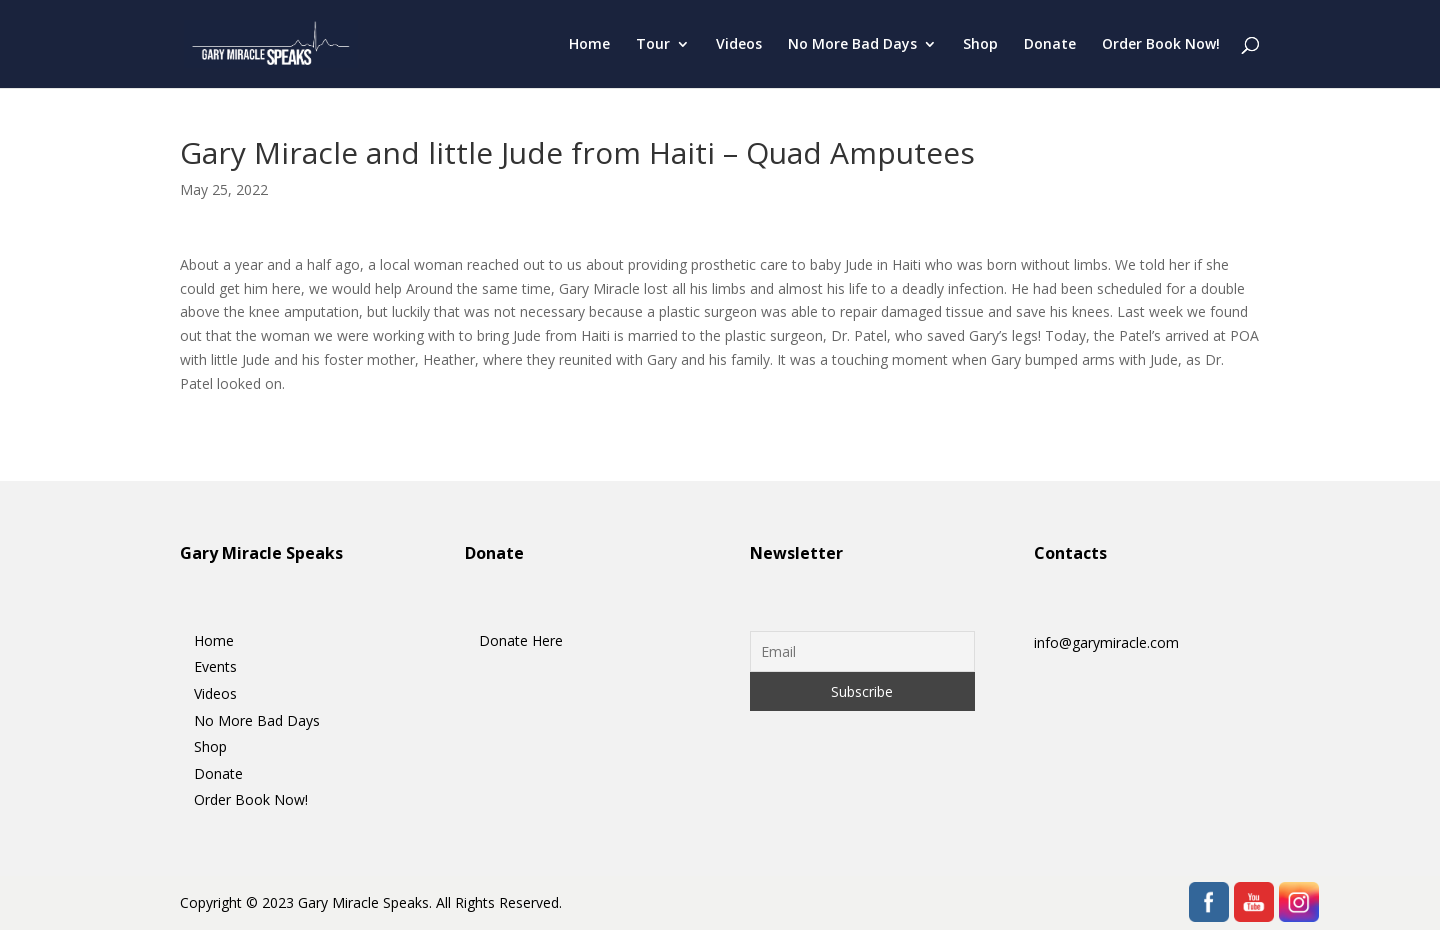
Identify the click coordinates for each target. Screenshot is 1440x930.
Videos (739, 45)
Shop (980, 45)
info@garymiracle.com (1106, 642)
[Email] (862, 651)
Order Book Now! (1161, 45)
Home (589, 45)
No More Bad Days (852, 45)
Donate (1050, 45)
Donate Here (521, 640)
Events (215, 666)
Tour (653, 45)
